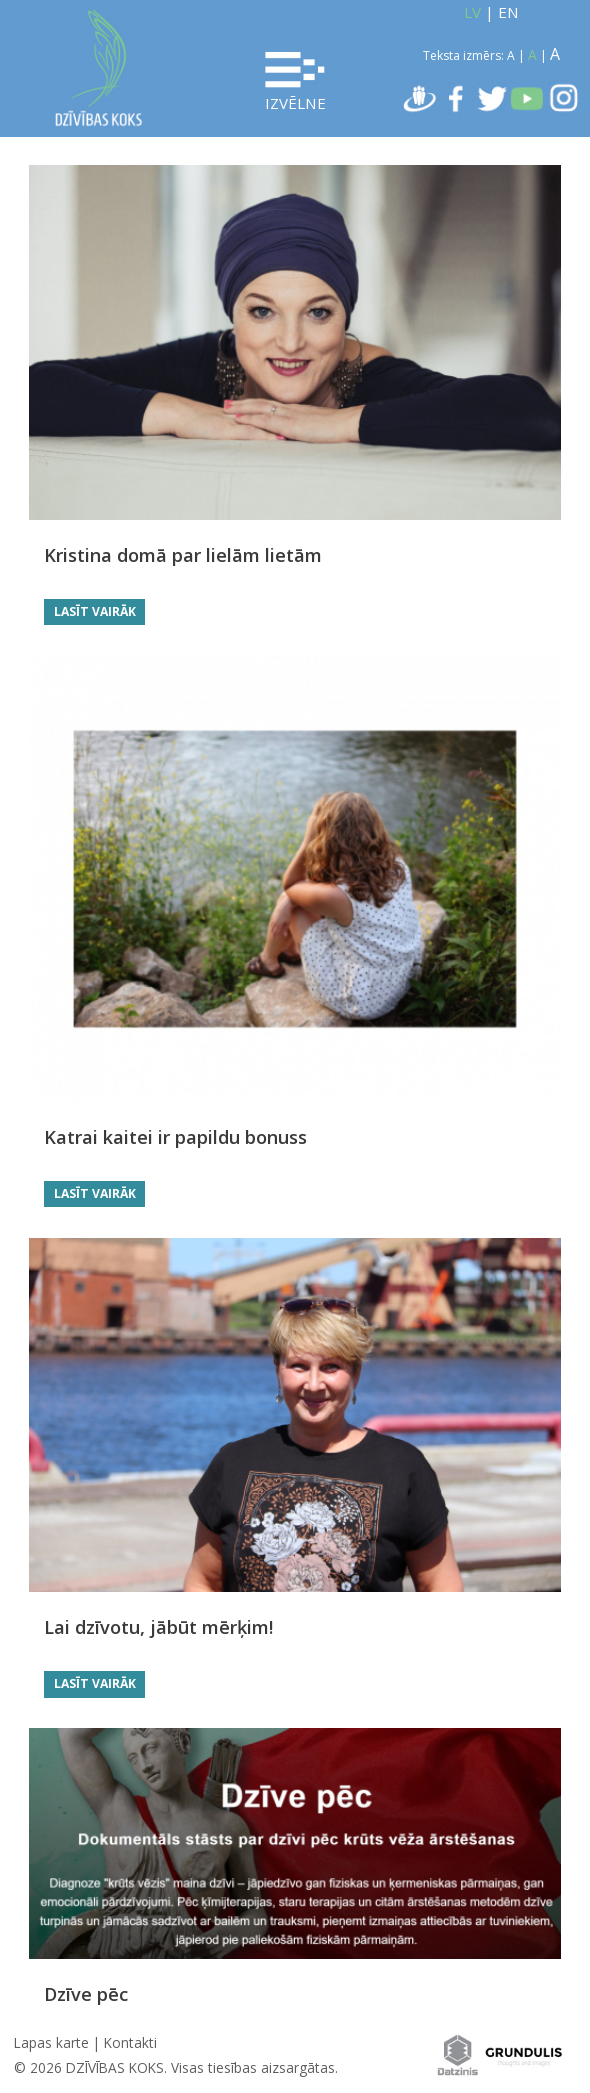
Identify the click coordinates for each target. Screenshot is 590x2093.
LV (472, 12)
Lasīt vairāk (95, 611)
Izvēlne (295, 83)
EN (508, 12)
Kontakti (130, 2042)
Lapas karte (51, 2042)
